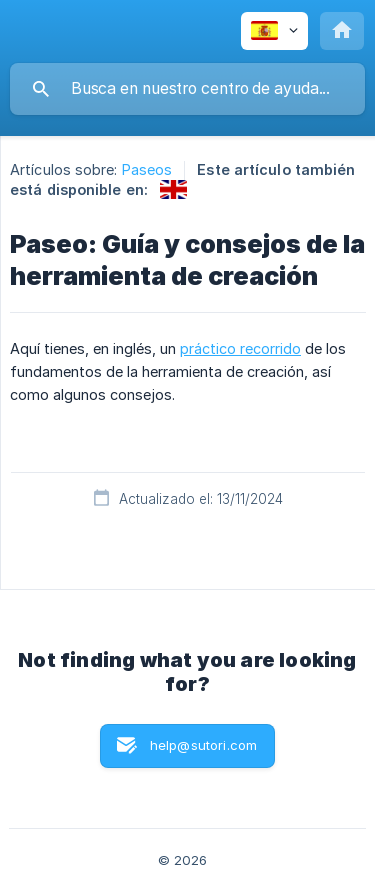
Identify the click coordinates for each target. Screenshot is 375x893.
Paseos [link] (147, 169)
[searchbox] (187, 89)
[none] (274, 31)
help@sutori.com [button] (203, 745)
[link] (173, 189)
